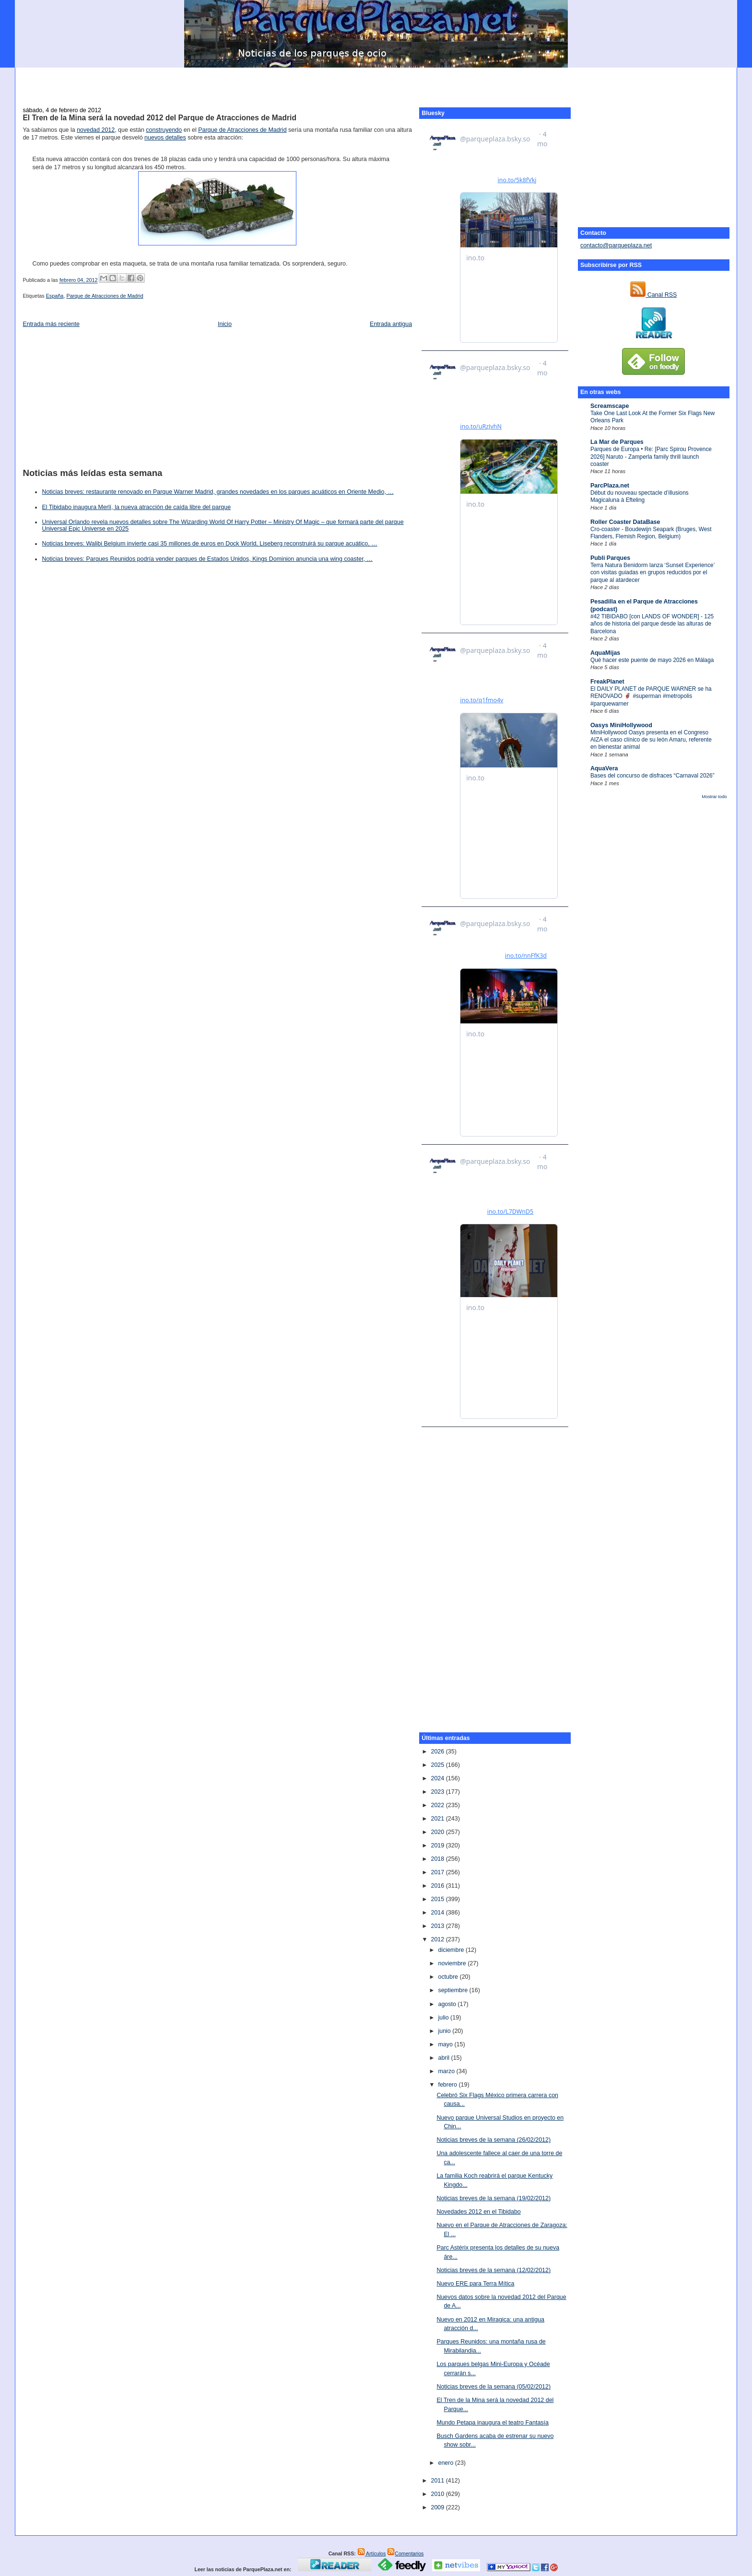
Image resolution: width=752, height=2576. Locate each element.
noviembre (453, 1963)
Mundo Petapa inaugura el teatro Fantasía (492, 2422)
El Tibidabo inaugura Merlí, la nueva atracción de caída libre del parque (136, 507)
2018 (438, 1859)
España (55, 296)
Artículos (371, 2553)
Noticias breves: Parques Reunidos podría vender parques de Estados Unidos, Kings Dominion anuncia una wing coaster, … (207, 559)
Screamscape (609, 406)
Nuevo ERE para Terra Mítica (475, 2283)
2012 (438, 1939)
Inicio (225, 324)
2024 (438, 1778)
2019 (438, 1845)
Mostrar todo (714, 796)
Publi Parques (610, 558)
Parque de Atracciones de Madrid (242, 130)
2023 (438, 1791)
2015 (438, 1899)
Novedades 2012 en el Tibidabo (478, 2211)
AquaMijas (605, 653)
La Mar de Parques (617, 442)
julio (444, 2017)
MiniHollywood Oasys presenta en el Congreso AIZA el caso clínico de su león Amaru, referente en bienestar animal (651, 740)
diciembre (452, 1950)
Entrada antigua (391, 324)
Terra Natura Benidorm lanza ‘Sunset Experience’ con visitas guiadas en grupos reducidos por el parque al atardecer (652, 572)
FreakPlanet (607, 681)
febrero (448, 2084)
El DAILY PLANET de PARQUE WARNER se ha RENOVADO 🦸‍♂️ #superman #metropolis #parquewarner (651, 696)
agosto (448, 2004)
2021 (438, 1818)
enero (446, 2463)
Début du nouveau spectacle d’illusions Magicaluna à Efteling (639, 496)
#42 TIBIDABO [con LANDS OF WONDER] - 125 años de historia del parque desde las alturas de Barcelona (652, 624)
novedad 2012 (96, 130)
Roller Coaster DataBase (625, 522)
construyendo (164, 130)
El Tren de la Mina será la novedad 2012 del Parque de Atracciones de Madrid (159, 118)
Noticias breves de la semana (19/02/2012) (493, 2198)
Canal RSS (653, 294)
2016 (438, 1885)
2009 (438, 2507)
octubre (448, 1976)
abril (444, 2057)
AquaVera (604, 768)
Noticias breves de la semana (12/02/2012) (493, 2270)
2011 (438, 2480)
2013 (438, 1926)
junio (445, 2031)
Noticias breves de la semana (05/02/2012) (493, 2386)
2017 (438, 1872)
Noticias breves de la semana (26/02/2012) (493, 2139)
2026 (438, 1751)
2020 (438, 1832)
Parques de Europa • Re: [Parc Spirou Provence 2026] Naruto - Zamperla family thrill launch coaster (651, 456)
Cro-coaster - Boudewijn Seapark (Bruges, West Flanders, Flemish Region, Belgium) (651, 533)
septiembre (453, 1990)
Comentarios (405, 2553)
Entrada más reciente (51, 324)
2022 (438, 1805)
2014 (438, 1912)
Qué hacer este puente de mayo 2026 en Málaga (652, 660)
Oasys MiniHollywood (621, 725)
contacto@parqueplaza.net (616, 245)
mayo (446, 2044)
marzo (447, 2071)
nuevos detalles (165, 137)
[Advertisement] (376, 82)
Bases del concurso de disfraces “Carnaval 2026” (652, 775)
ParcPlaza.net (609, 485)
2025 (438, 1765)
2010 (438, 2494)
